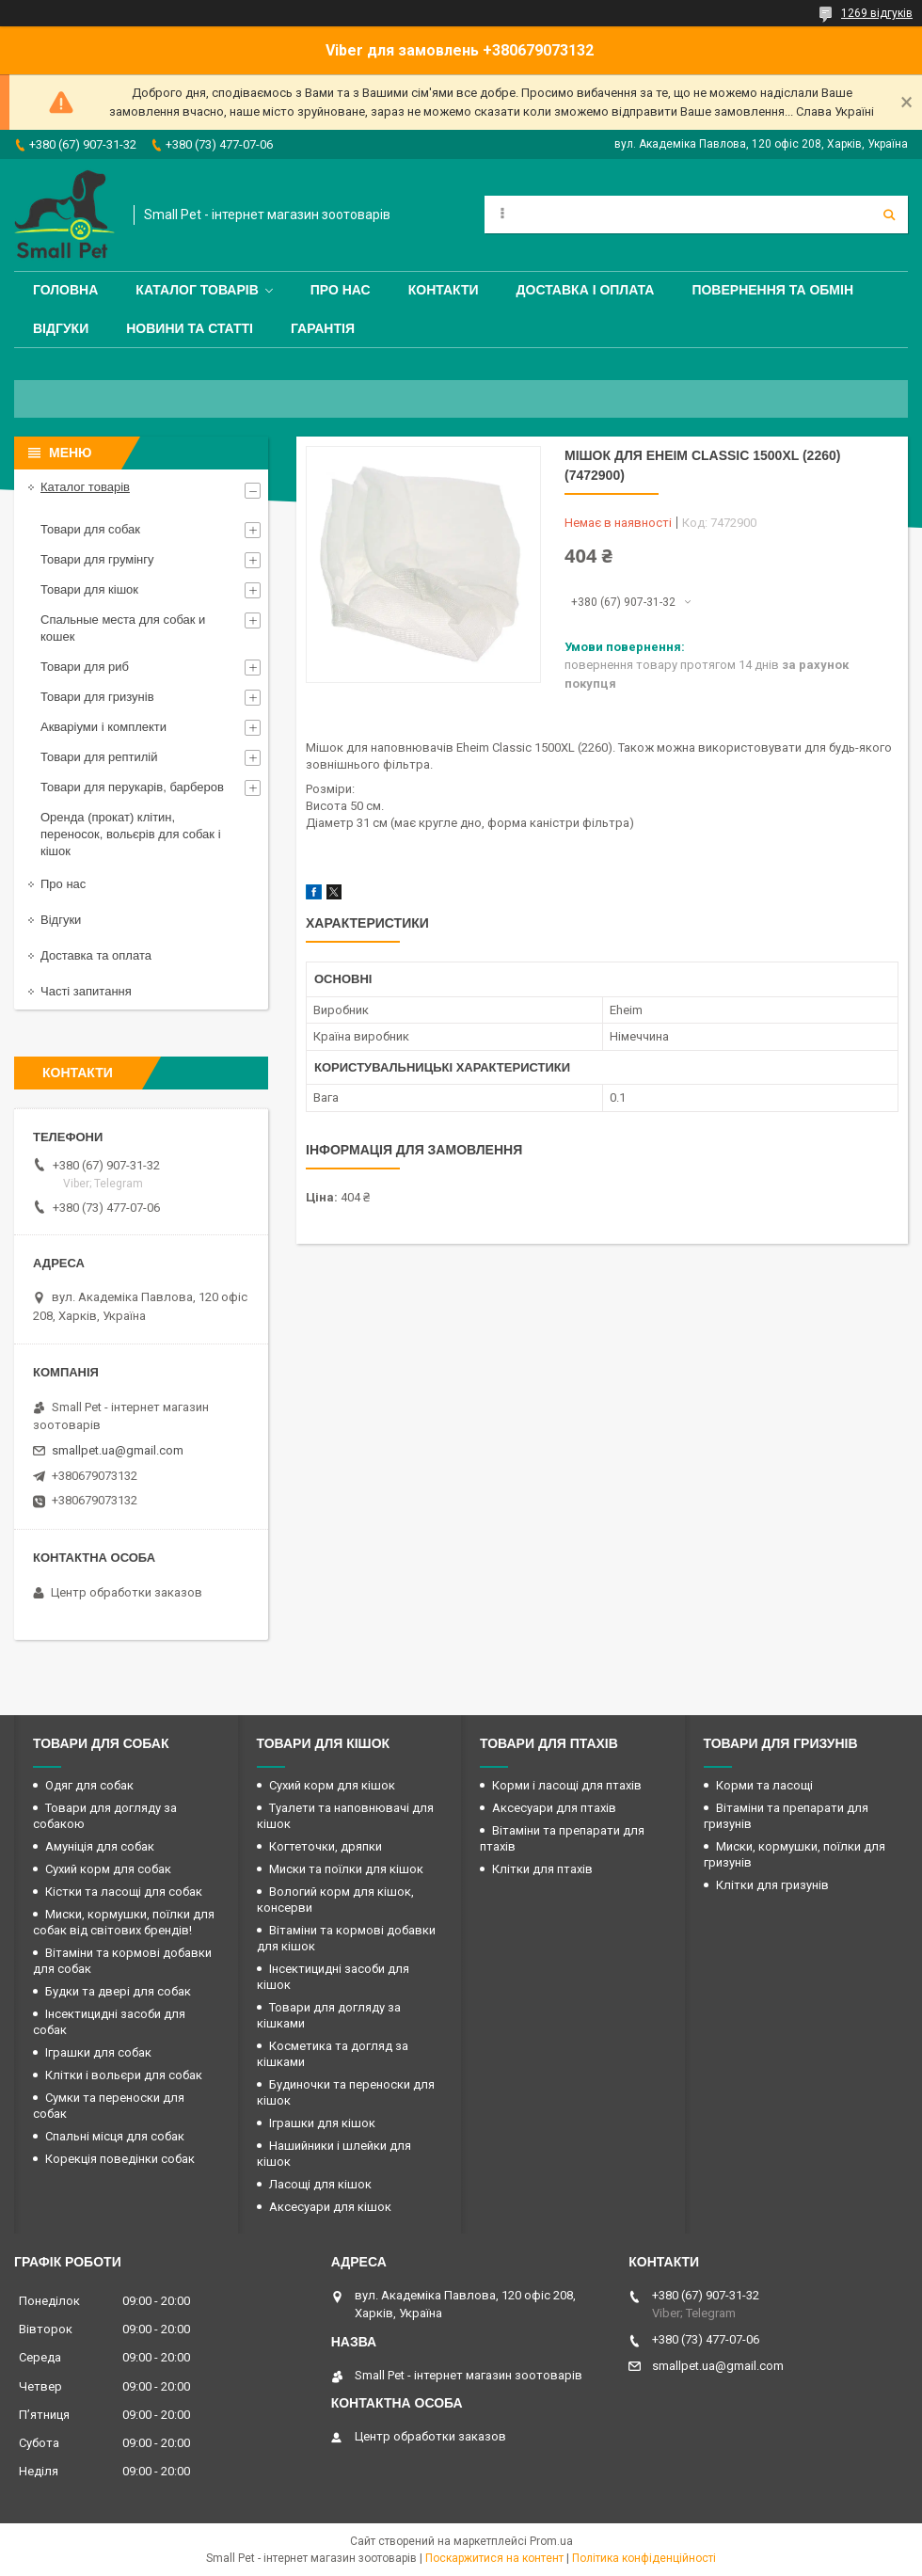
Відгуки (60, 328)
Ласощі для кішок (320, 2184)
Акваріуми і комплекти (103, 727)
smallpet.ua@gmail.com (117, 1450)
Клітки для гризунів (772, 1885)
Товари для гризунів (97, 697)
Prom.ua (551, 2541)
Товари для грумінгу (97, 559)
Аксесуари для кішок (330, 2207)
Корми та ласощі (764, 1785)
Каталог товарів (196, 289)
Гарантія (323, 328)
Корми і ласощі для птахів (567, 1785)
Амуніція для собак (99, 1846)
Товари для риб (84, 667)
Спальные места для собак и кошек (122, 628)
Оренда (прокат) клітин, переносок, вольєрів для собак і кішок (130, 834)
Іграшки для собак (98, 2052)
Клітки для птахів (542, 1869)
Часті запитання (86, 991)
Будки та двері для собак (118, 1991)
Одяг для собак (89, 1785)
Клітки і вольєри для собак (123, 2075)
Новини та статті (189, 328)
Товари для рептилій (99, 757)
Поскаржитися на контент (494, 2558)
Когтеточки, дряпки (325, 1846)
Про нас (340, 289)
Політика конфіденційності (644, 2558)
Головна (65, 289)
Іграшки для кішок (322, 2123)
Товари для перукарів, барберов (132, 787)
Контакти (443, 289)
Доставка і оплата (586, 289)
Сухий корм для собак (108, 1869)
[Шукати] (889, 214)
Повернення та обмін (772, 289)
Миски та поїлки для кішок (346, 1869)
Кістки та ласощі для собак (123, 1891)
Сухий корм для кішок (332, 1785)
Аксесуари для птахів (554, 1808)
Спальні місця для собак (114, 2136)
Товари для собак (90, 529)
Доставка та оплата (95, 955)
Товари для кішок (89, 589)
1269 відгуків (877, 13)
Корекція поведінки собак (120, 2159)
